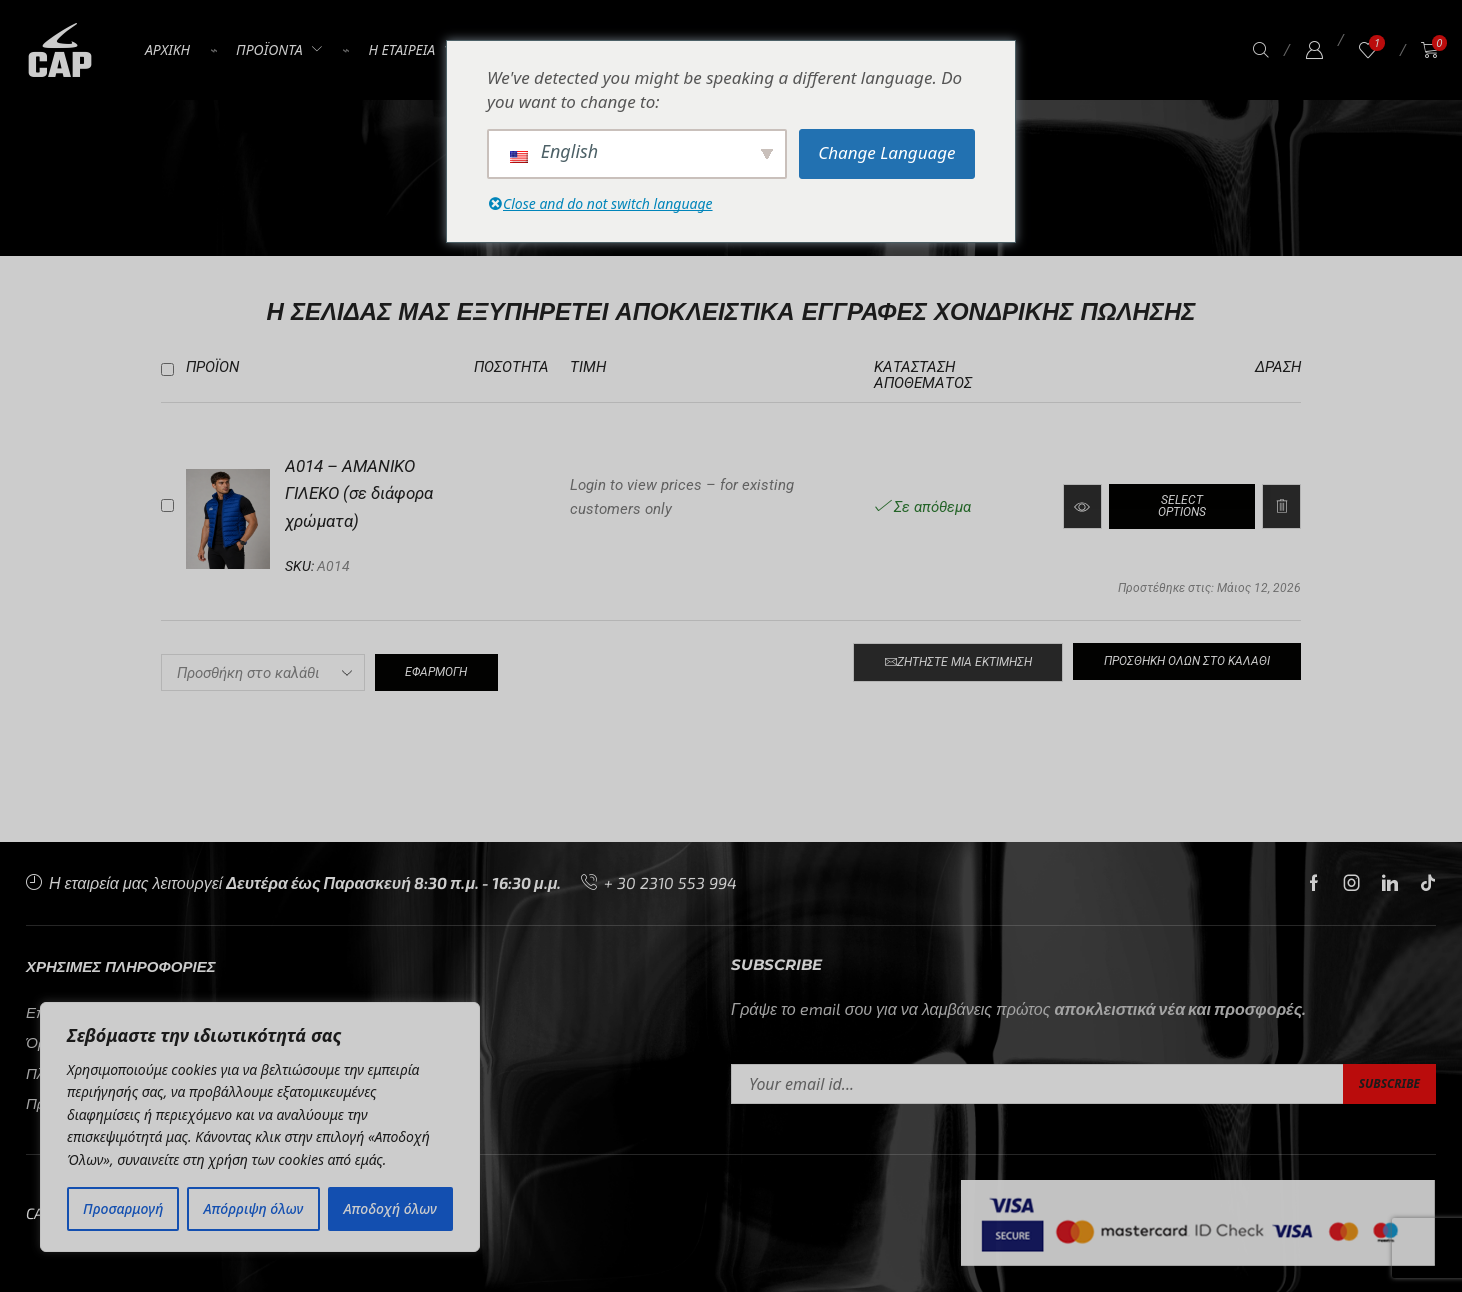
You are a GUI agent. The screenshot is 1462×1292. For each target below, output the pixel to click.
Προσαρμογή (123, 1208)
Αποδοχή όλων (390, 1208)
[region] (260, 1127)
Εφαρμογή (436, 672)
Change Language (886, 152)
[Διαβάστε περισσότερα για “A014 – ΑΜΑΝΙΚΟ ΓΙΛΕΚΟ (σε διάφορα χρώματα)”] (1182, 506)
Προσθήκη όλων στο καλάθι (1187, 661)
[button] (1261, 50)
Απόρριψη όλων (254, 1208)
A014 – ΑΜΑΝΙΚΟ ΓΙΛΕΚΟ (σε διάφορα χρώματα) (359, 493)
